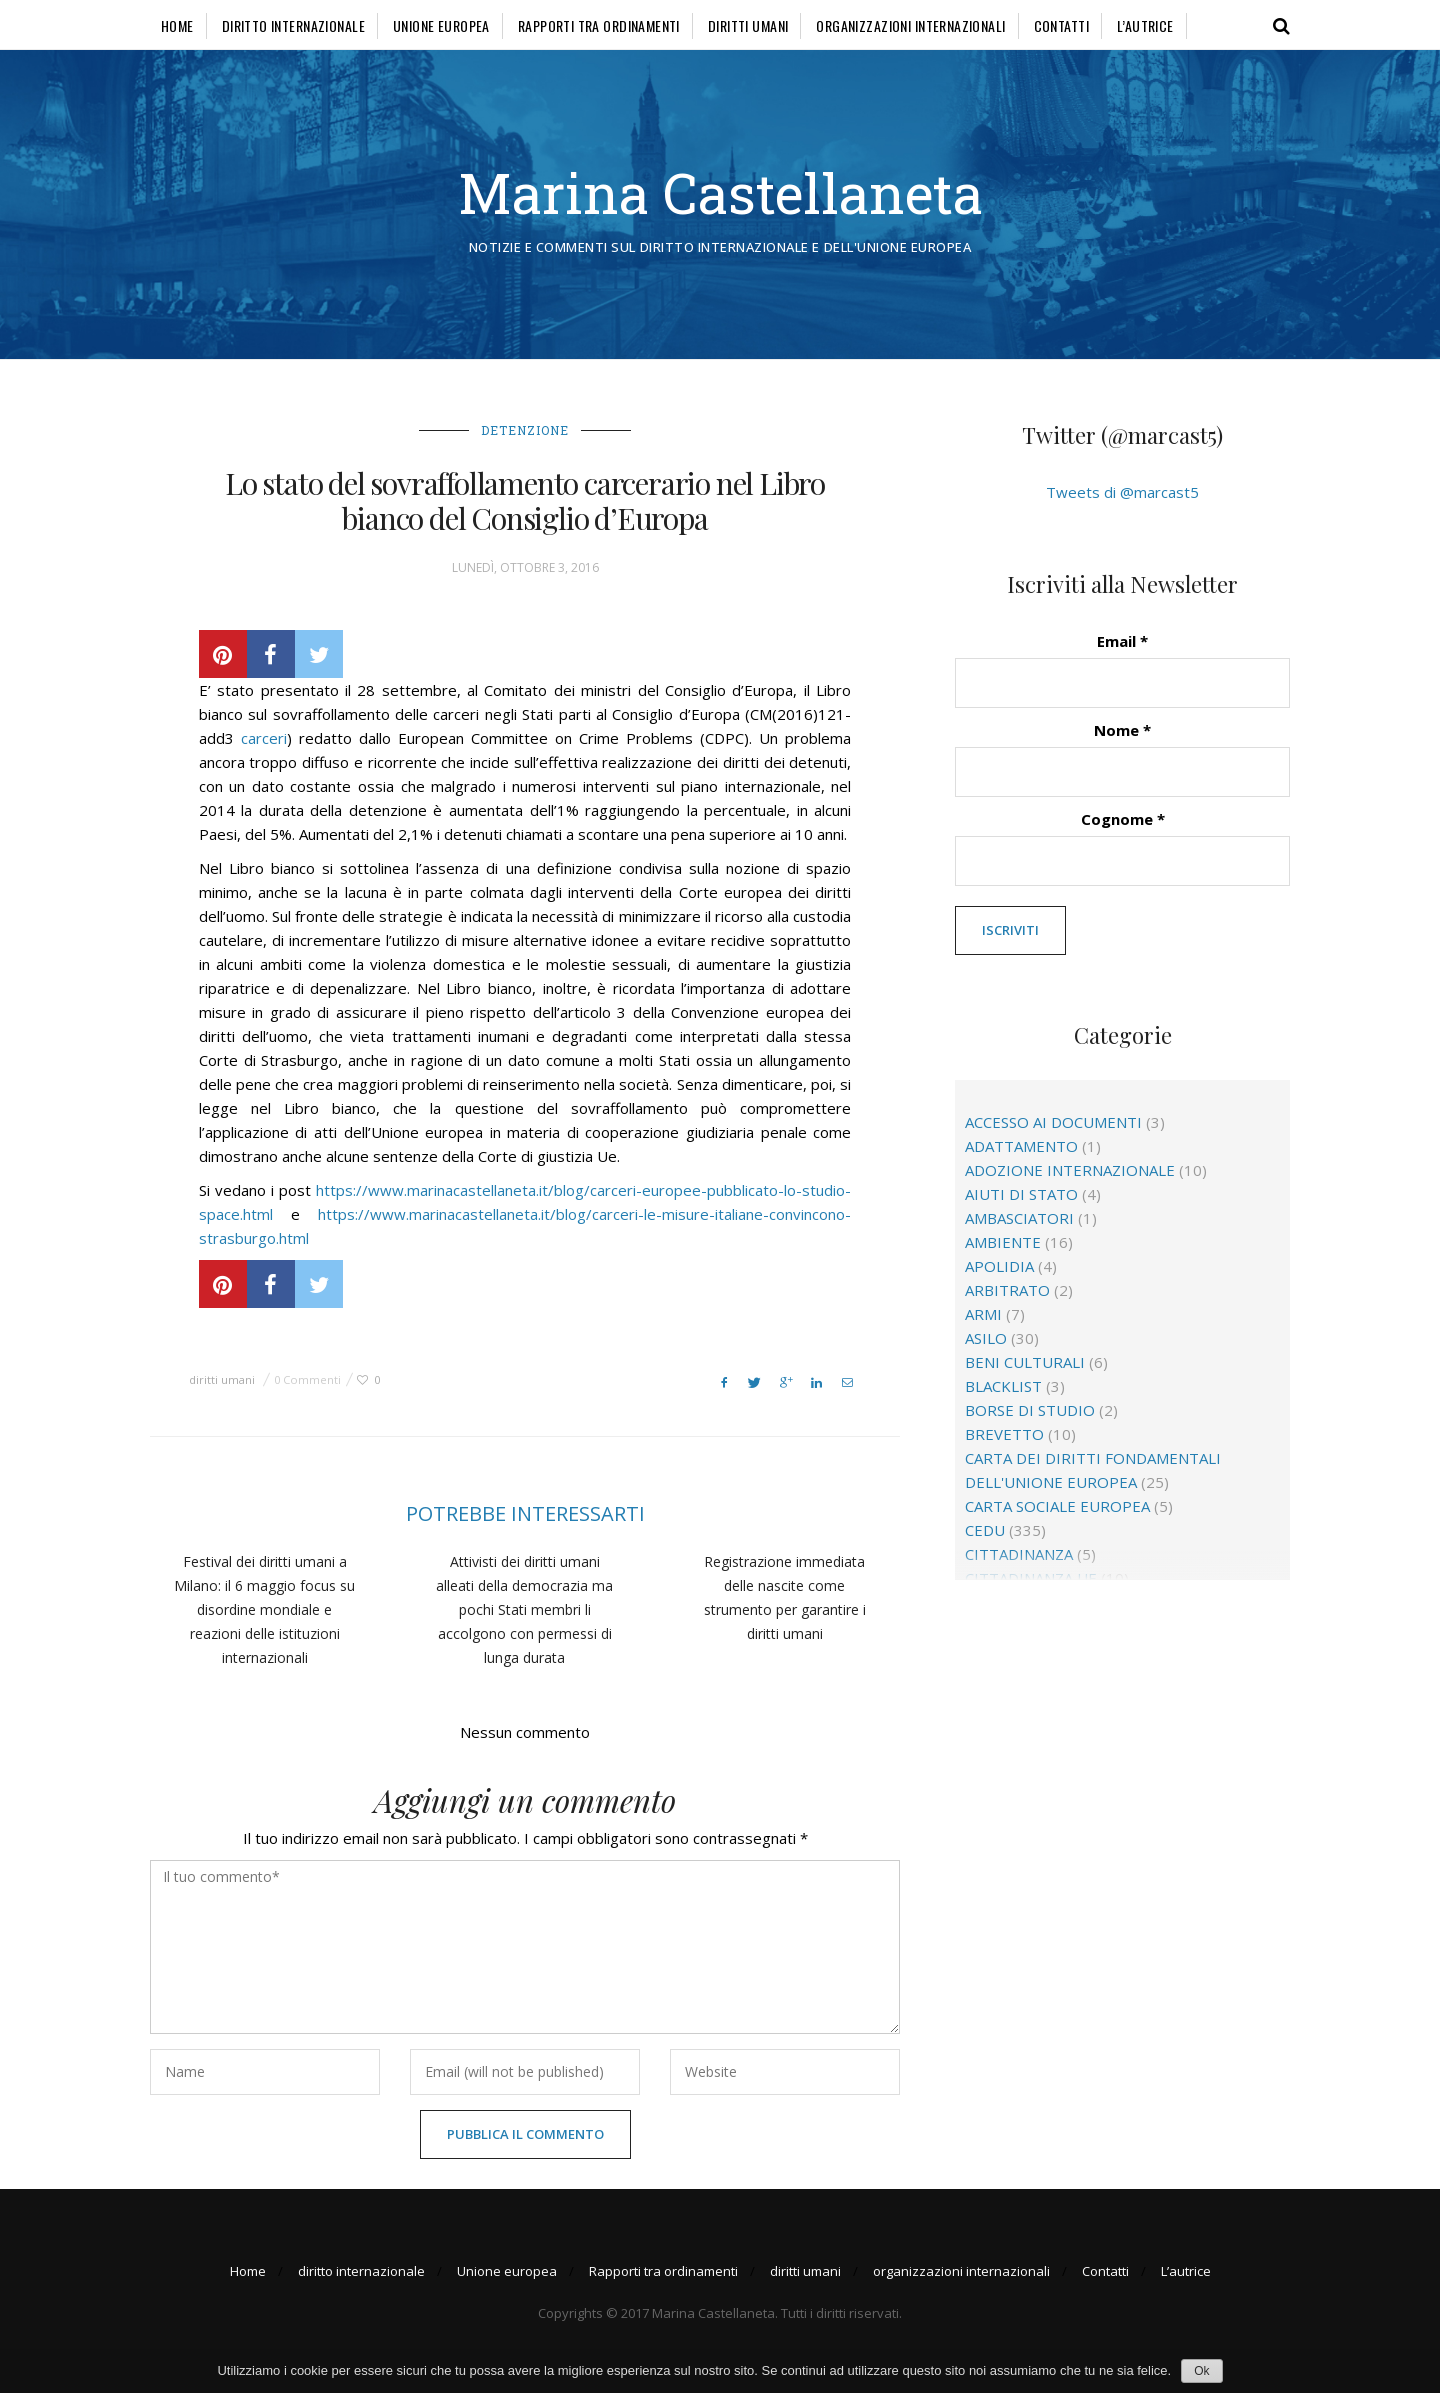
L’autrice (1145, 25)
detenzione (525, 430)
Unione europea (441, 25)
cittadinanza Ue (1031, 1578)
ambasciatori (1019, 1218)
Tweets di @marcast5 (1122, 492)
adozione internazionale (1070, 1170)
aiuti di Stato (1021, 1194)
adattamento (1021, 1146)
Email (1122, 641)
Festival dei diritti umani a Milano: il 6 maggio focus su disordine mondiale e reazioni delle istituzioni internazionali (264, 1609)
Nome (1122, 730)
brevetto (1004, 1434)
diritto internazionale (293, 25)
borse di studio (1030, 1410)
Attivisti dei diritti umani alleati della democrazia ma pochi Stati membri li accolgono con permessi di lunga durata (524, 1609)
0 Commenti (307, 1379)
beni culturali (1025, 1362)
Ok (1201, 2371)
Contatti (1061, 25)
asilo (986, 1338)
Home (177, 25)
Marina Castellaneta (720, 192)
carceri (264, 738)
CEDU (985, 1530)
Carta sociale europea (1057, 1506)
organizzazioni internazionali (910, 25)
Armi (983, 1314)
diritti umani (748, 25)
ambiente (1003, 1242)
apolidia (999, 1266)
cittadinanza (1019, 1554)
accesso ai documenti (1053, 1122)
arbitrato (1007, 1290)
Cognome (1123, 819)
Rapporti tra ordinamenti (599, 25)
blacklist (1003, 1386)
